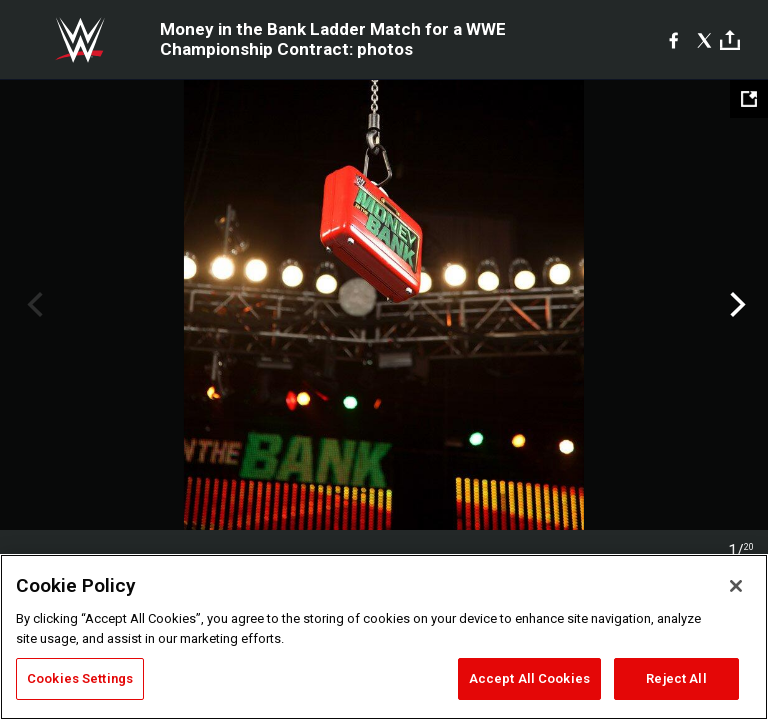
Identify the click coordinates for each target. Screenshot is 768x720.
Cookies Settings (80, 678)
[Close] (736, 586)
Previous (32, 305)
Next (735, 305)
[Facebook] (673, 40)
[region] (384, 637)
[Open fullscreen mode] (749, 99)
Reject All (676, 678)
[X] (704, 40)
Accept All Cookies (529, 678)
